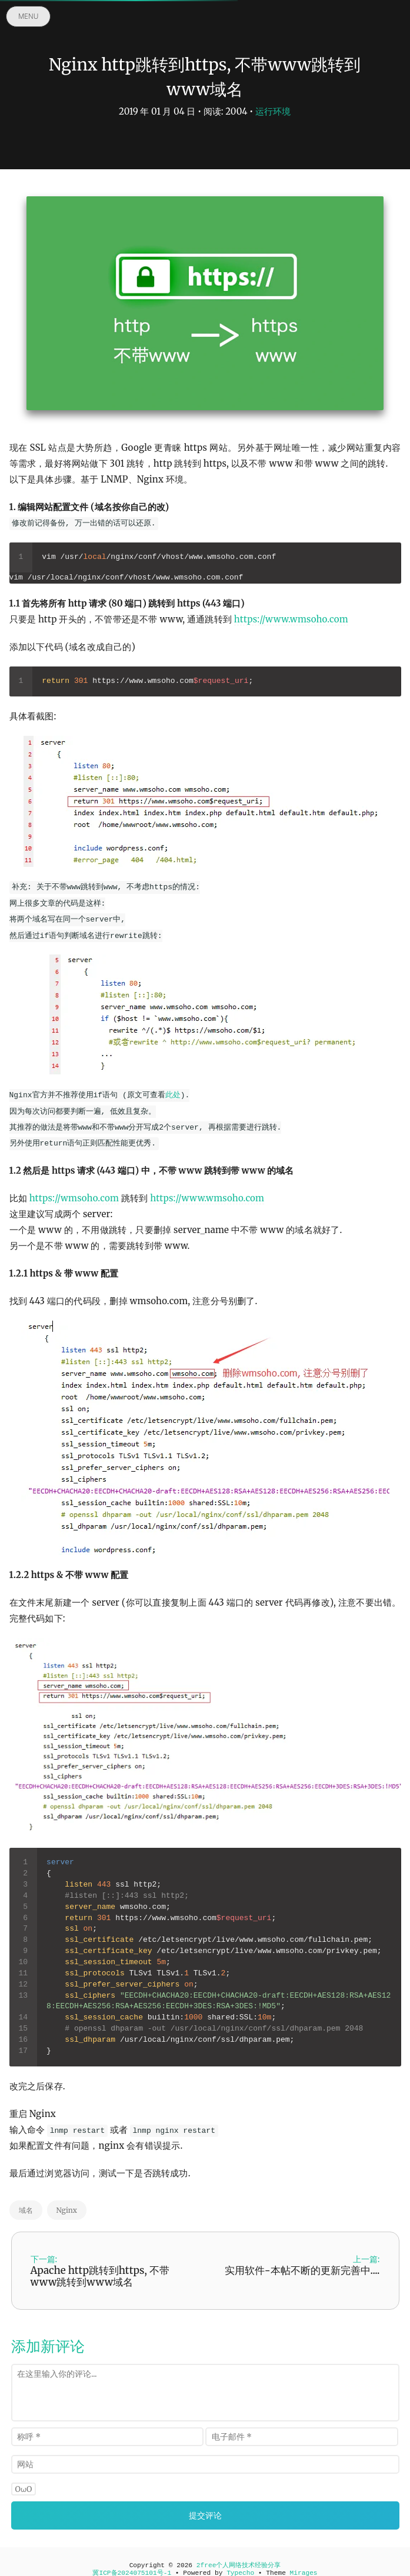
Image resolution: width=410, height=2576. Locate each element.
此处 (173, 1095)
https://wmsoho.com (74, 1198)
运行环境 (273, 111)
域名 (26, 2210)
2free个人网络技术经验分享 (238, 2565)
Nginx (66, 2210)
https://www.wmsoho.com (291, 619)
